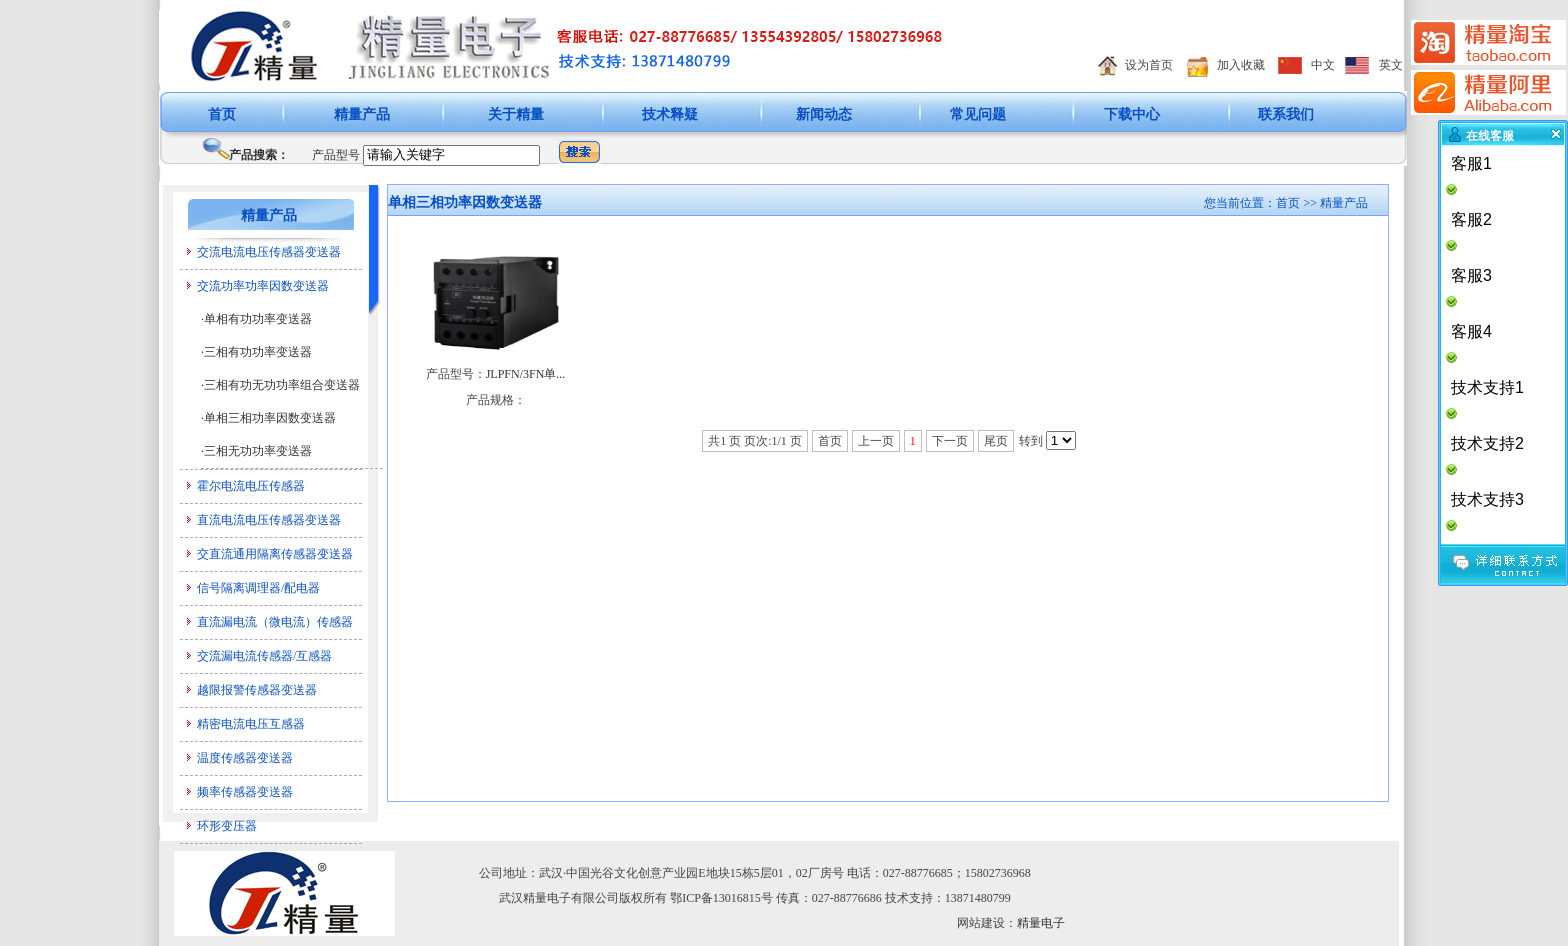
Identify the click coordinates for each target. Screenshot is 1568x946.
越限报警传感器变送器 (257, 690)
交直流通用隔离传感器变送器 (275, 554)
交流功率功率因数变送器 (263, 286)
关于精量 (516, 114)
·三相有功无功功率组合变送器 (280, 385)
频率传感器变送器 (245, 792)
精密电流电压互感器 (251, 724)
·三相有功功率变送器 (256, 352)
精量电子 (1041, 923)
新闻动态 (824, 114)
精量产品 (362, 114)
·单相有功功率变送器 (256, 319)
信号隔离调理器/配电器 (258, 588)
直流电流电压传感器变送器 (269, 520)
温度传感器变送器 (245, 758)
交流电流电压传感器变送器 (269, 252)
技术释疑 (670, 114)
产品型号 (336, 155)
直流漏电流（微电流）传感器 (275, 622)
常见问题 (978, 114)
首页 (222, 114)
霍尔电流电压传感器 (251, 486)
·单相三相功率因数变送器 (268, 418)
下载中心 (1132, 114)
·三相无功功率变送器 (256, 451)
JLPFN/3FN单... (526, 374)
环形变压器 (227, 826)
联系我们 (1286, 114)
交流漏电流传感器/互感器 (264, 656)
